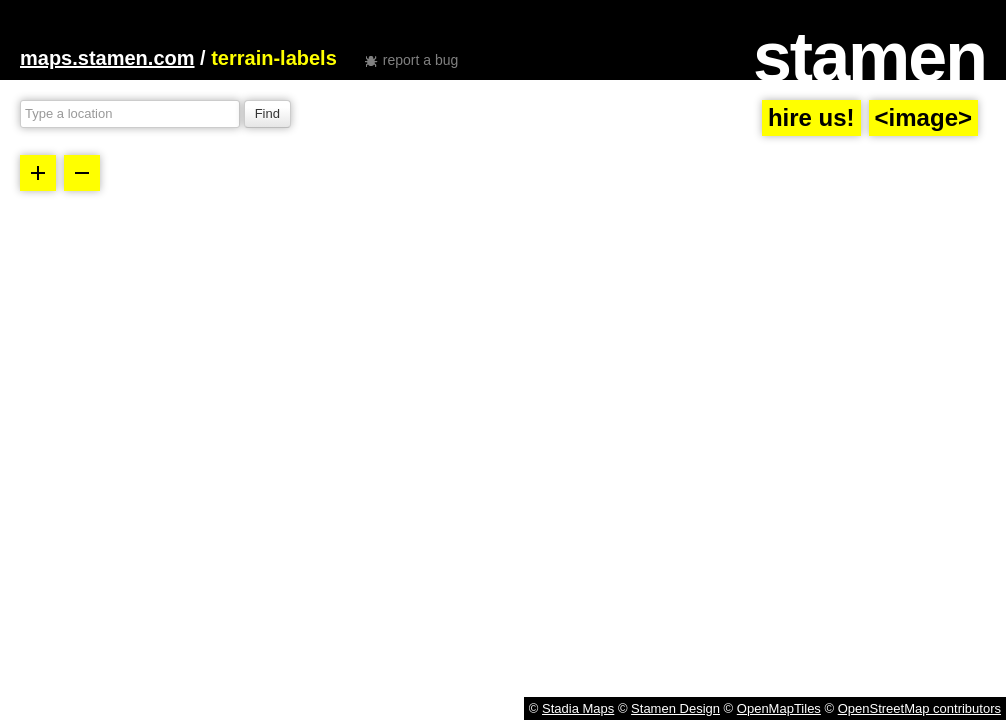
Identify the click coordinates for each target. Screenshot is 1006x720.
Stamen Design (675, 708)
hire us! (811, 117)
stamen (869, 57)
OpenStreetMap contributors (919, 708)
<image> (923, 117)
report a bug (421, 60)
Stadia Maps (578, 708)
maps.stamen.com (107, 58)
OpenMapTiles (779, 708)
